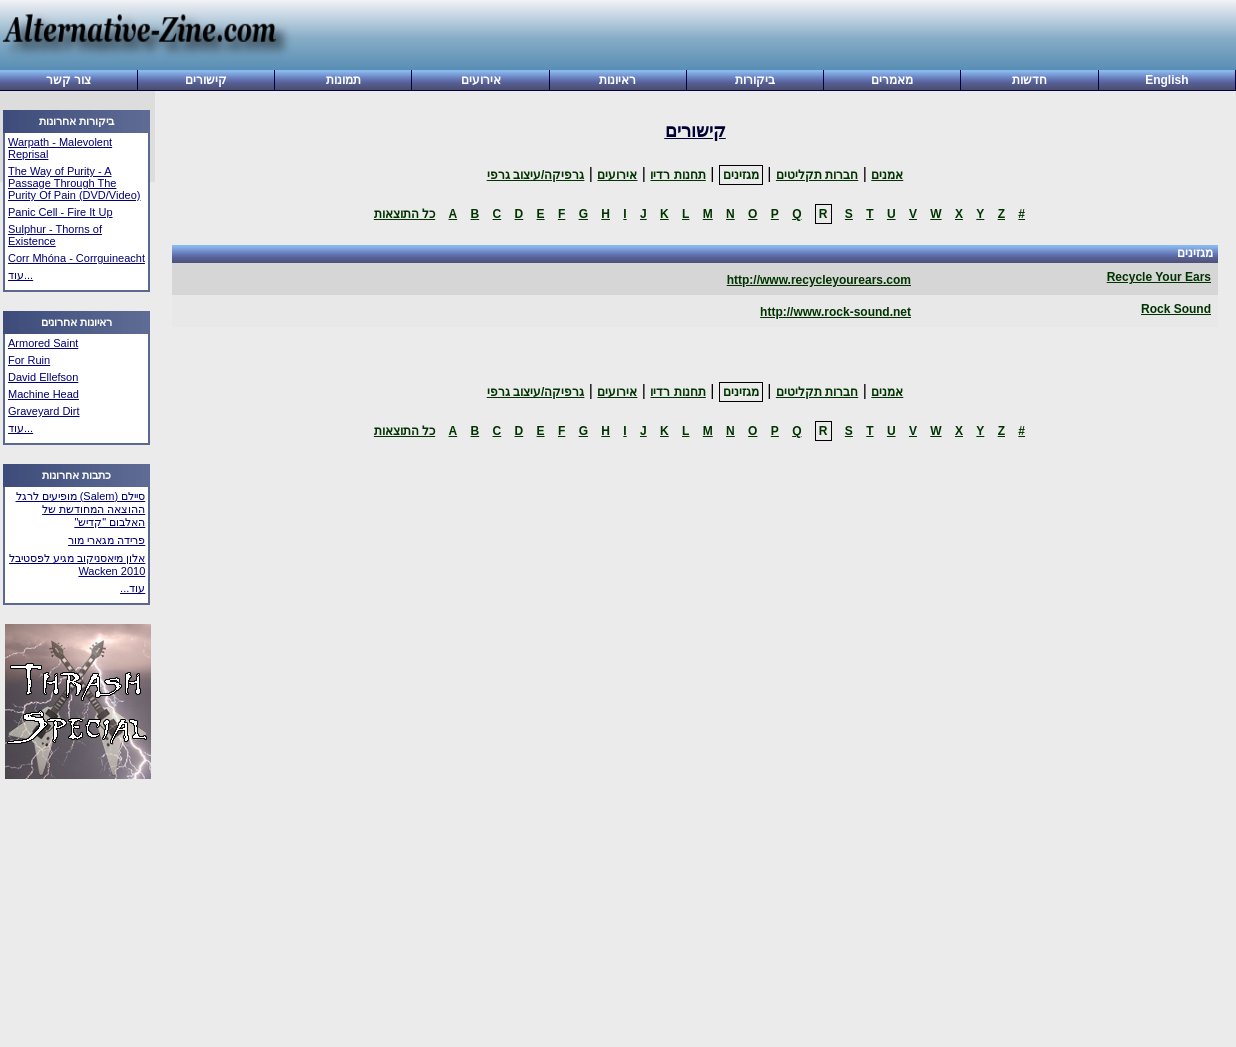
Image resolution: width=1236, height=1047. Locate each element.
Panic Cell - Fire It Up (60, 212)
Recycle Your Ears (1159, 277)
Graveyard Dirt (44, 411)
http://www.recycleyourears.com (819, 280)
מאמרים (892, 80)
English (1166, 80)
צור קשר (68, 80)
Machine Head (43, 394)
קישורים (206, 80)
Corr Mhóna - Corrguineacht (76, 258)
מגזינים (741, 175)
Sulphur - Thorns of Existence (55, 235)
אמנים (887, 175)
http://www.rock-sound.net (835, 312)
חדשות (1029, 80)
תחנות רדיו (677, 175)
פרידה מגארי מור (106, 540)
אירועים (481, 80)
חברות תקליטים (817, 175)
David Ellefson (43, 377)
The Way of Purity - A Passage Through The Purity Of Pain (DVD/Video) (74, 183)
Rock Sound (1176, 309)
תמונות (343, 80)
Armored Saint (43, 343)
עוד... (20, 275)
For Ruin (29, 360)
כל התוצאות (404, 214)
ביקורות (755, 80)
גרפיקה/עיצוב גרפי (536, 175)
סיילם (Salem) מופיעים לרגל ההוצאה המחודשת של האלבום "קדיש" (81, 509)
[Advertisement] (756, 37)
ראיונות (617, 80)
